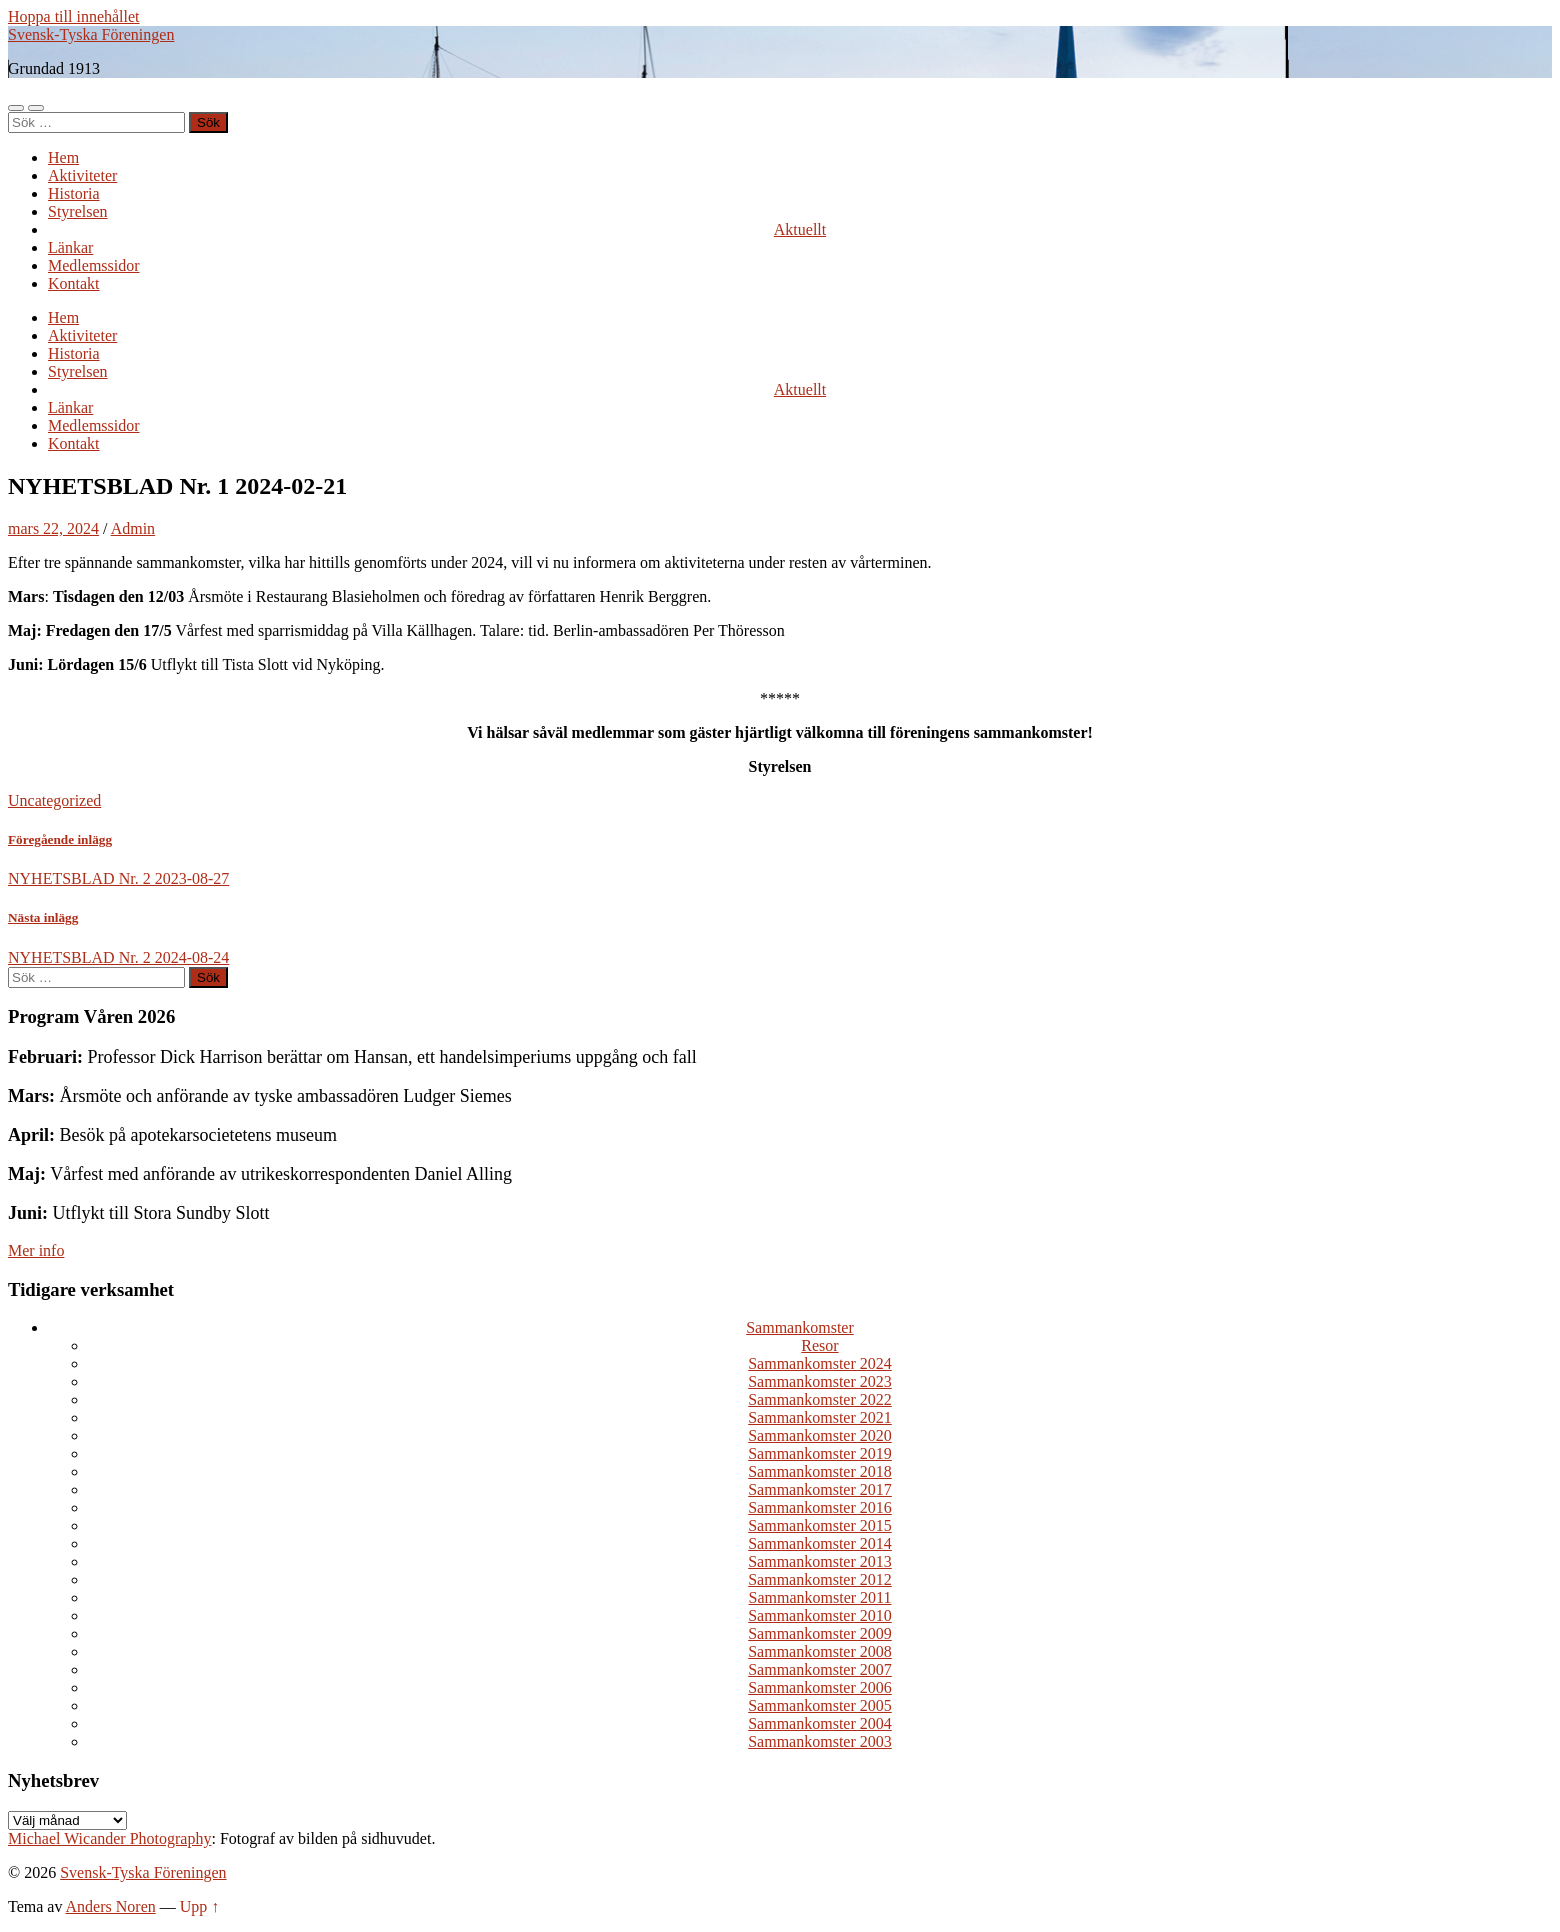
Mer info (36, 1250)
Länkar (70, 247)
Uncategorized (54, 800)
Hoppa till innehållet (74, 16)
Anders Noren (111, 1906)
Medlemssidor (94, 265)
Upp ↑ (200, 1906)
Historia (74, 193)
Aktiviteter (82, 175)
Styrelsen (78, 211)
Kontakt (74, 283)
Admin (133, 528)
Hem (63, 157)
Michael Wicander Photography (109, 1838)
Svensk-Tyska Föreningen (91, 34)
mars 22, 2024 (53, 528)
